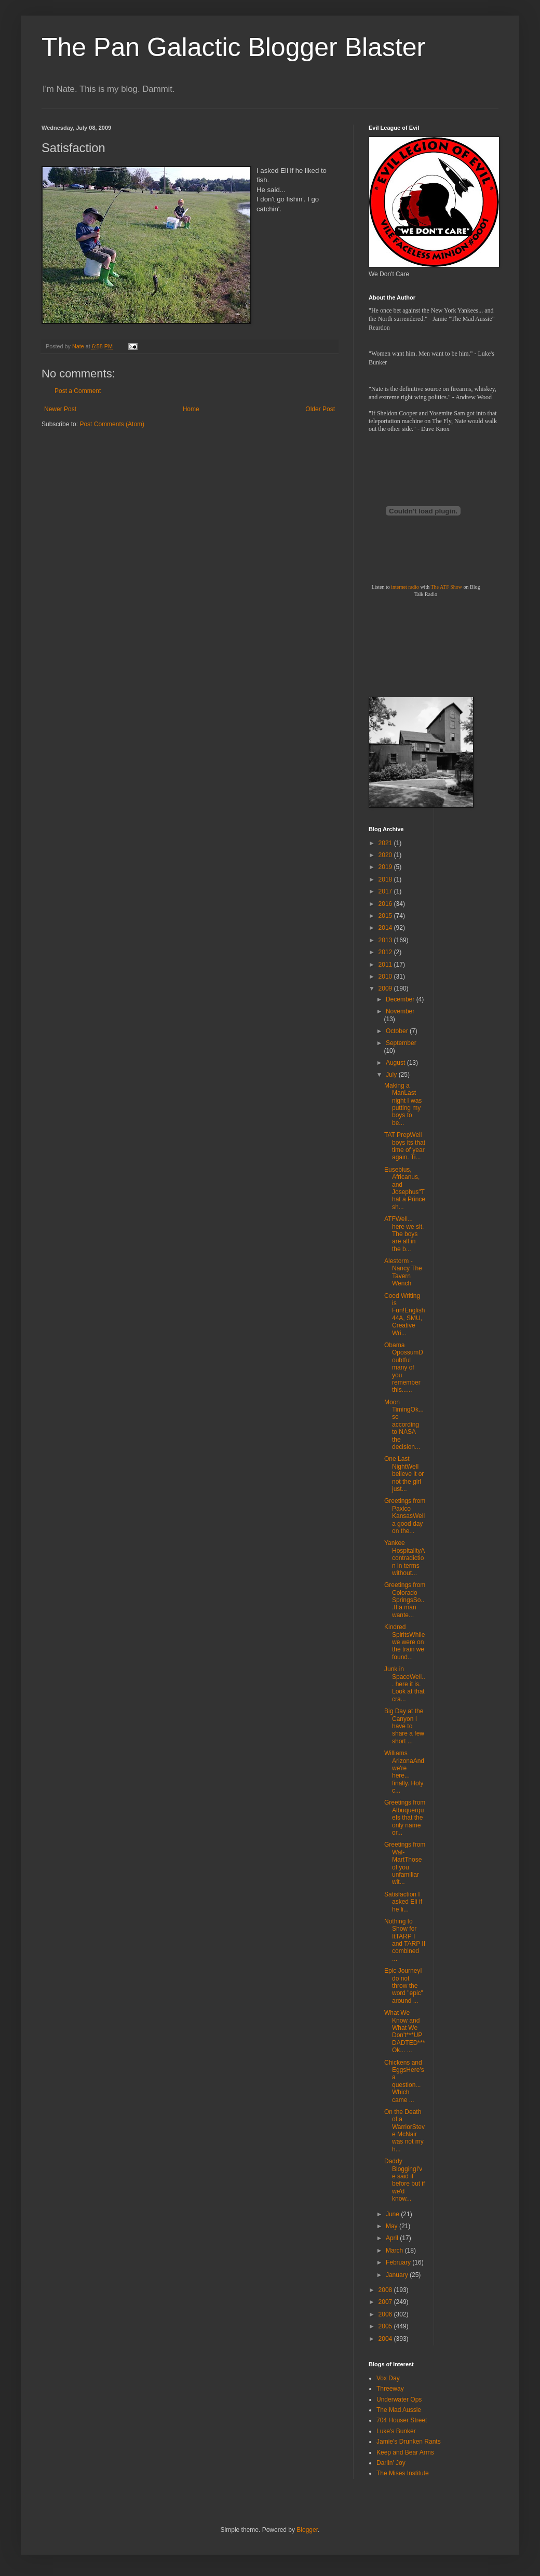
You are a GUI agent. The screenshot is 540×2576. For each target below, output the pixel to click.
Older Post (320, 409)
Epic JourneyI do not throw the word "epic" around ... (403, 1985)
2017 (386, 891)
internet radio (405, 587)
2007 (386, 2302)
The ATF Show (446, 587)
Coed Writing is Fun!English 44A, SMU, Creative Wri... (404, 1314)
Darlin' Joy (391, 2462)
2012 (386, 952)
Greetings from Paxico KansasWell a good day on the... (404, 1516)
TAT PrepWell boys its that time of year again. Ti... (404, 1146)
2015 (386, 915)
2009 (386, 988)
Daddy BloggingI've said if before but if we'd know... (404, 2180)
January (398, 2275)
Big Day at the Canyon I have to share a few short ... (404, 1726)
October (398, 1031)
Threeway (390, 2388)
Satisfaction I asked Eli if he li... (403, 1902)
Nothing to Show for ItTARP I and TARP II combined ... (404, 1940)
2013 (386, 940)
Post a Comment (78, 391)
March (395, 2250)
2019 (386, 867)
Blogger (307, 2529)
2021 (386, 843)
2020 (386, 855)
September (401, 1043)
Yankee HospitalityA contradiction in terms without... (404, 1558)
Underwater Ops (399, 2399)
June (393, 2214)
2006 (386, 2314)
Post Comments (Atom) (111, 424)
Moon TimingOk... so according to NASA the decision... (404, 1424)
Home (191, 409)
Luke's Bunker (396, 2431)
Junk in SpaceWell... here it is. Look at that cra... (404, 1684)
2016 (386, 903)
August (396, 1062)
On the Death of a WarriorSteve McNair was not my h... (404, 2130)
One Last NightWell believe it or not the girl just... (404, 1474)
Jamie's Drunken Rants (408, 2441)
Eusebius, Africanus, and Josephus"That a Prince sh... (404, 1188)
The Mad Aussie (398, 2410)
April (393, 2238)
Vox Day (388, 2378)
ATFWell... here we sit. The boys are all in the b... (404, 1234)
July (392, 1074)
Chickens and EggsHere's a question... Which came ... (404, 2081)
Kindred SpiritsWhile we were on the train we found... (404, 1642)
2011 (386, 964)
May (392, 2226)
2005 (386, 2326)
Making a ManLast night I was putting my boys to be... (403, 1104)
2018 (386, 879)
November (400, 1011)
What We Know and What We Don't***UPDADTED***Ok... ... (404, 2031)
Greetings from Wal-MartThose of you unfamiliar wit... (404, 1863)
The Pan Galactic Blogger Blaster (233, 47)
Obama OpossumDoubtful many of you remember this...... (403, 1367)
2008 (386, 2290)
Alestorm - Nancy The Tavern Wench (403, 1272)
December (401, 999)
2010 (386, 976)
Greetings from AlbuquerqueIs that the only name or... (404, 1817)
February (399, 2262)
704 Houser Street (401, 2420)
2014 (386, 927)
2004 (386, 2338)
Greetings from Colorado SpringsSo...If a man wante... (404, 1600)
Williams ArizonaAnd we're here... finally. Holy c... (404, 1772)
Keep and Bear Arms (405, 2452)
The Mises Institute (402, 2473)
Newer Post (60, 409)
